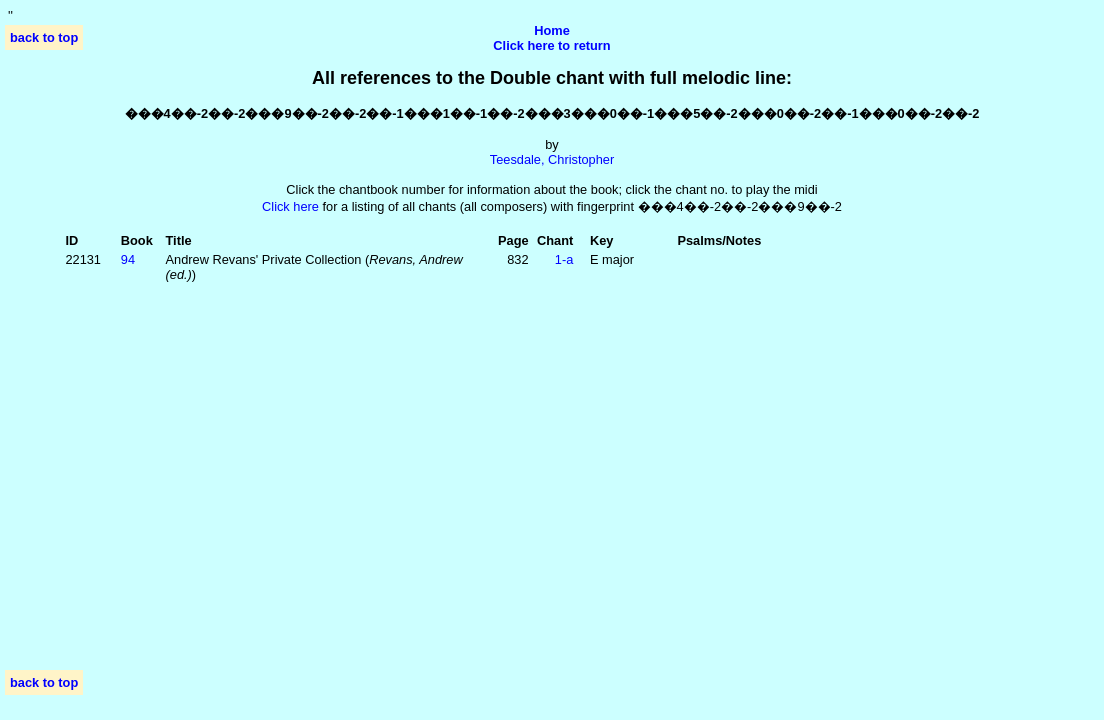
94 (128, 259)
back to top (44, 37)
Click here (290, 206)
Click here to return (551, 45)
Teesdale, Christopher (552, 159)
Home (552, 30)
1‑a (564, 259)
